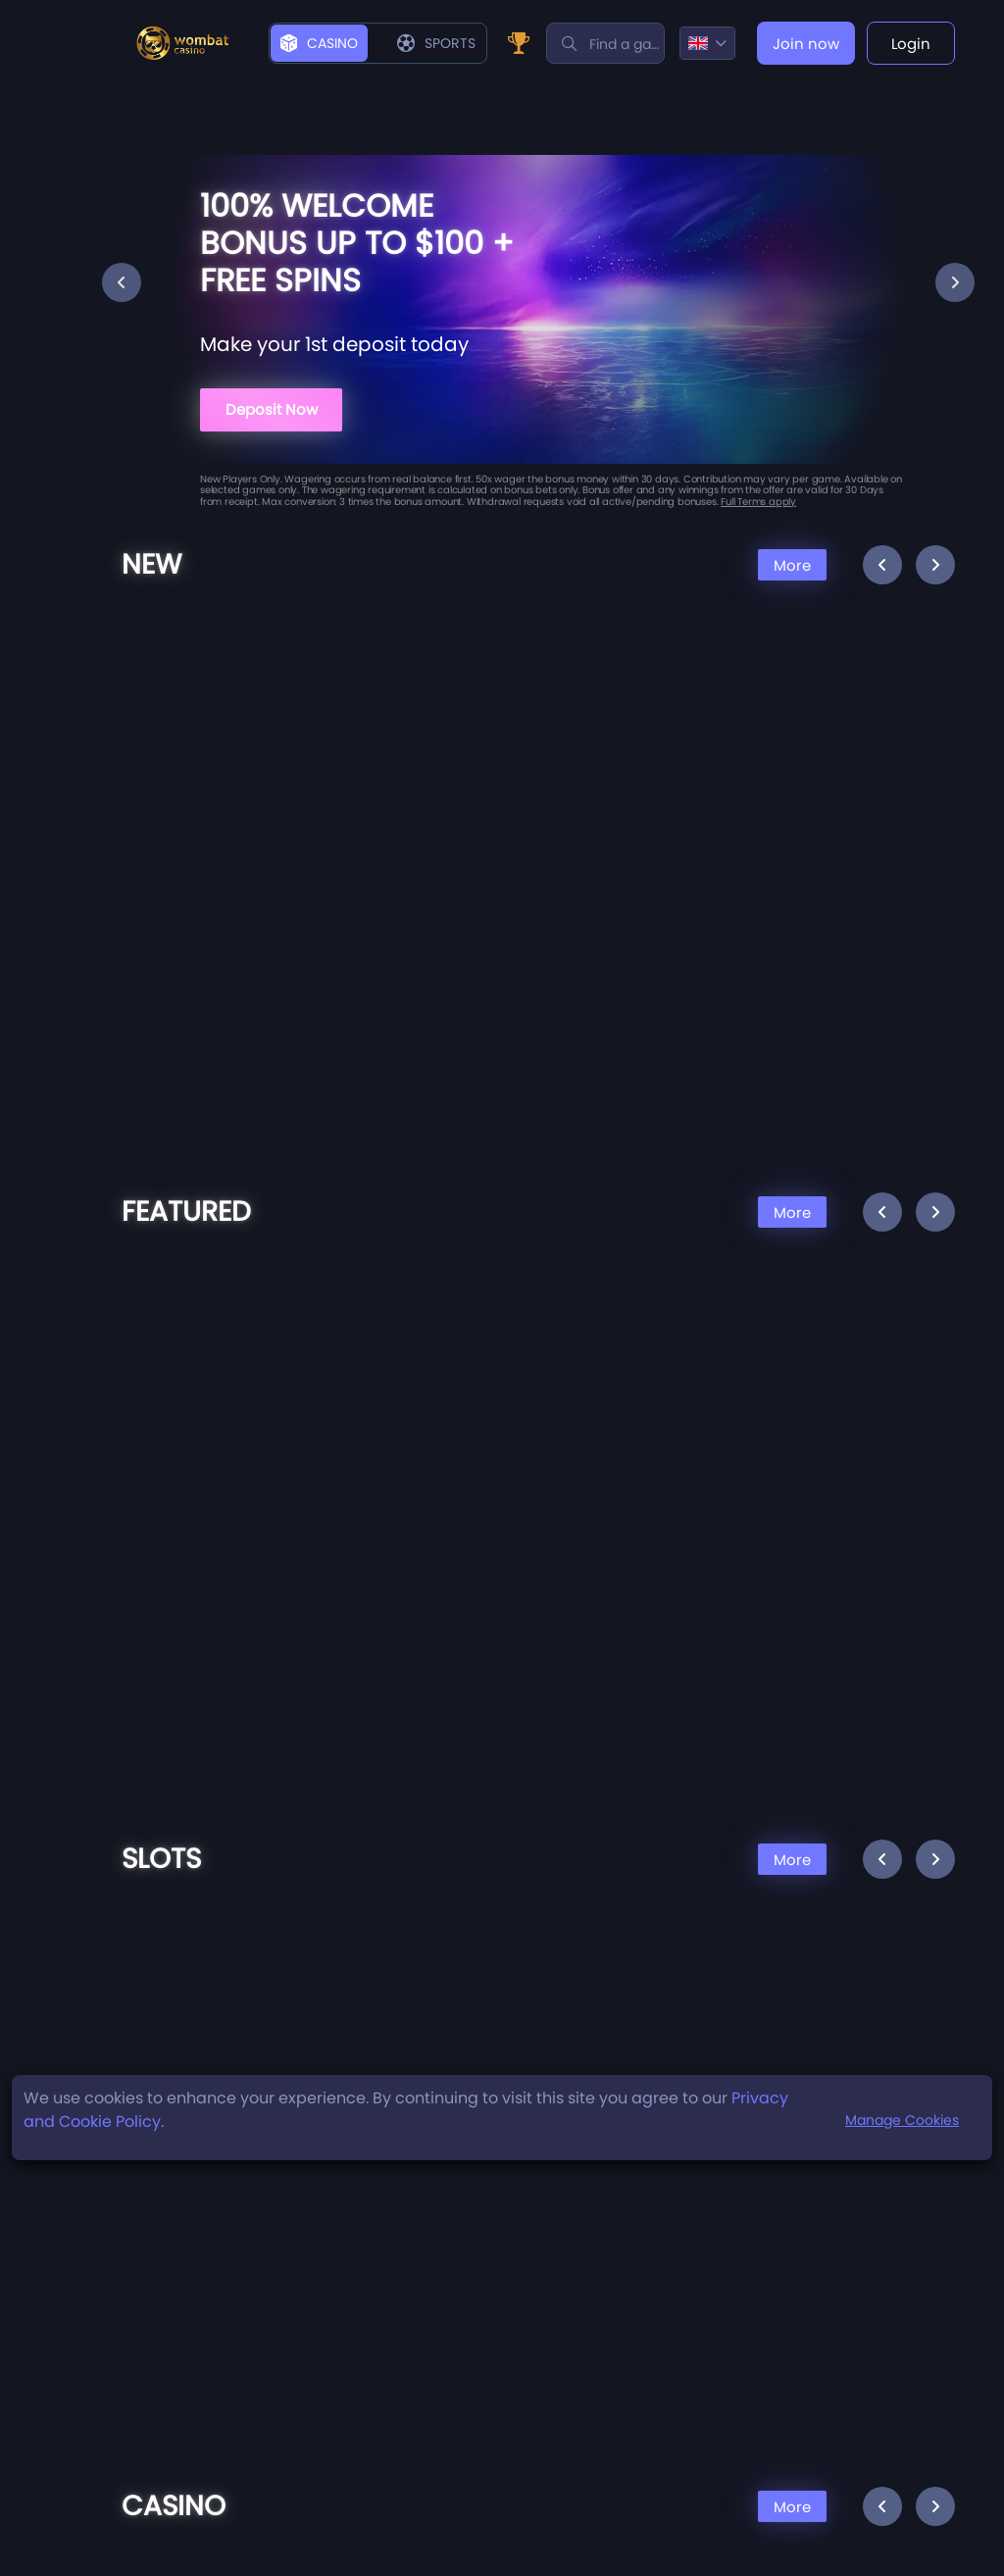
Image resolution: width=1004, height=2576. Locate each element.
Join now (806, 43)
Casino (319, 43)
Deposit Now (272, 409)
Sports (436, 43)
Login (910, 43)
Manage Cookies (902, 2120)
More (792, 565)
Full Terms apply (758, 501)
